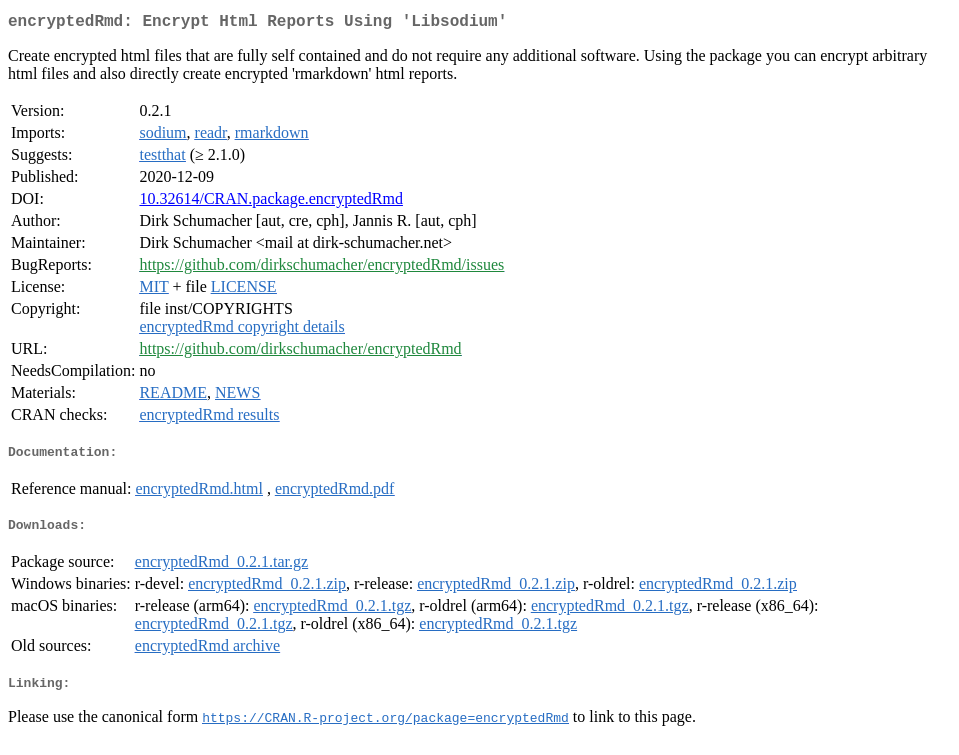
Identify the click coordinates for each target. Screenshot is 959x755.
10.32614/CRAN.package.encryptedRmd (271, 202)
